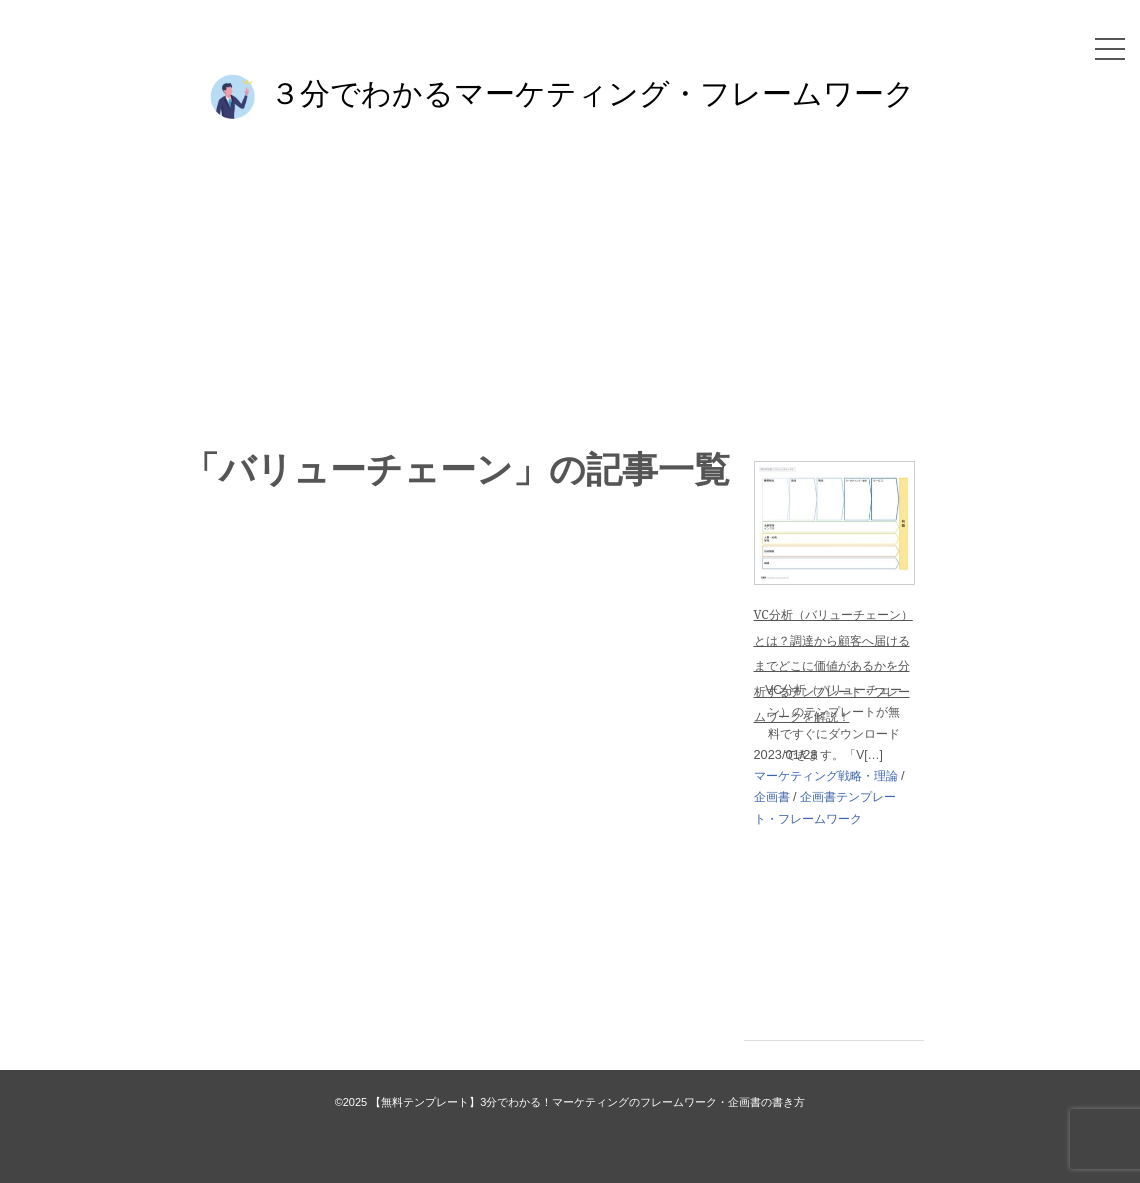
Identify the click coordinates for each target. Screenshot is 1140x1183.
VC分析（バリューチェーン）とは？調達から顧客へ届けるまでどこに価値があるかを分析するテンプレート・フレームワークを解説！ (833, 665)
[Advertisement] (570, 282)
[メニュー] (1110, 49)
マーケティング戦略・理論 (826, 776)
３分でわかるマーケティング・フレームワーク (592, 92)
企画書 (772, 797)
